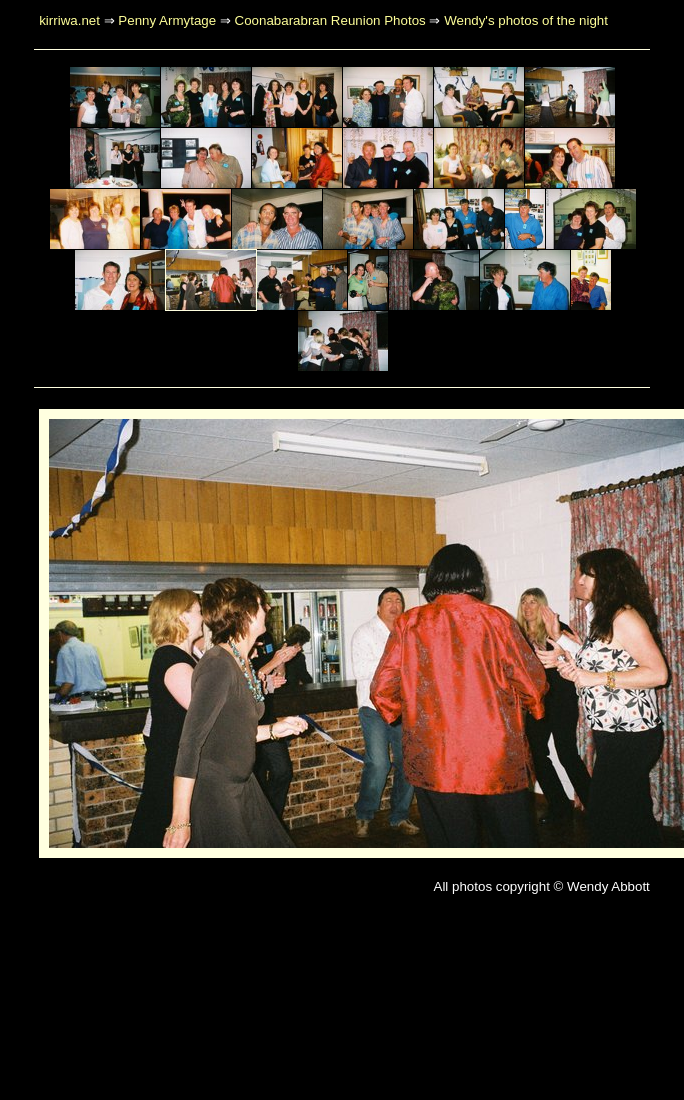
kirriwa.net (69, 20)
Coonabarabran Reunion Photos (330, 20)
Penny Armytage (167, 20)
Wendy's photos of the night (526, 20)
